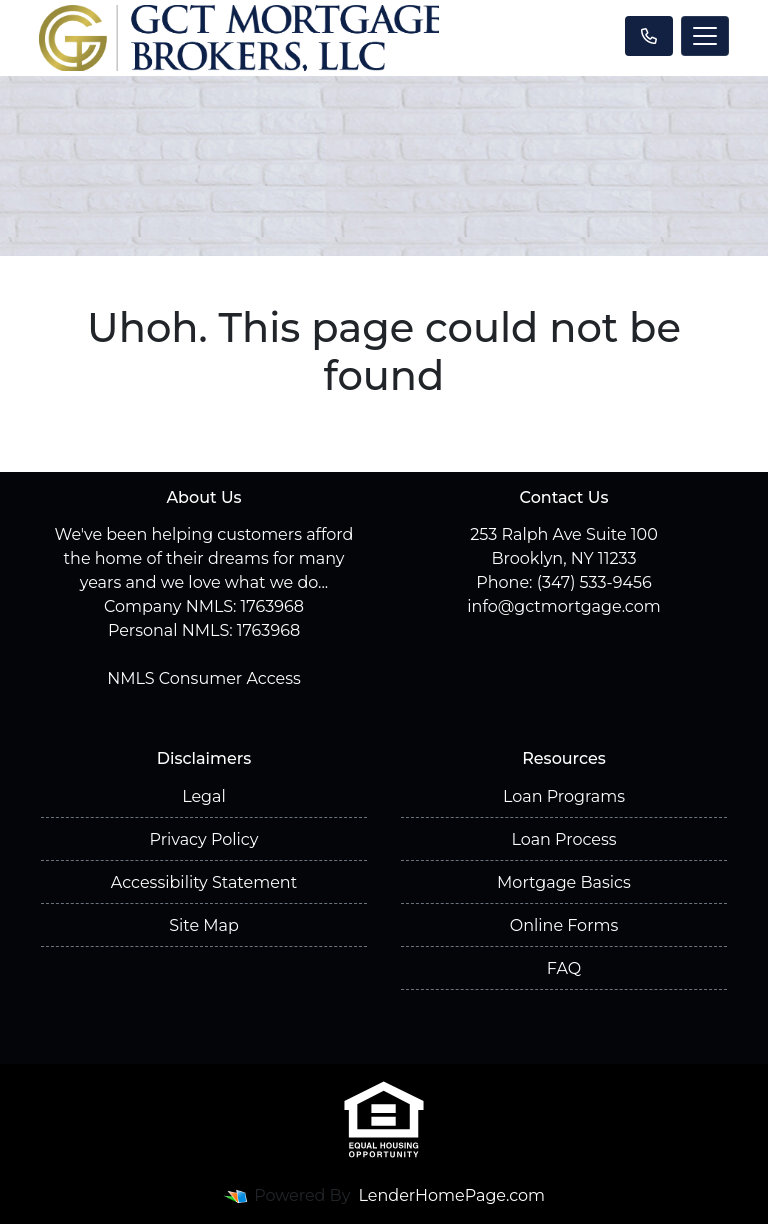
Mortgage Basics (564, 882)
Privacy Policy (204, 839)
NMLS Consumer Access (204, 678)
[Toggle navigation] (705, 36)
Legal (204, 796)
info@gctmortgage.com (563, 606)
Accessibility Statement (204, 882)
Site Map (204, 925)
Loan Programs (564, 796)
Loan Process (563, 839)
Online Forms (564, 925)
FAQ (564, 968)
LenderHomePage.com (452, 1195)
